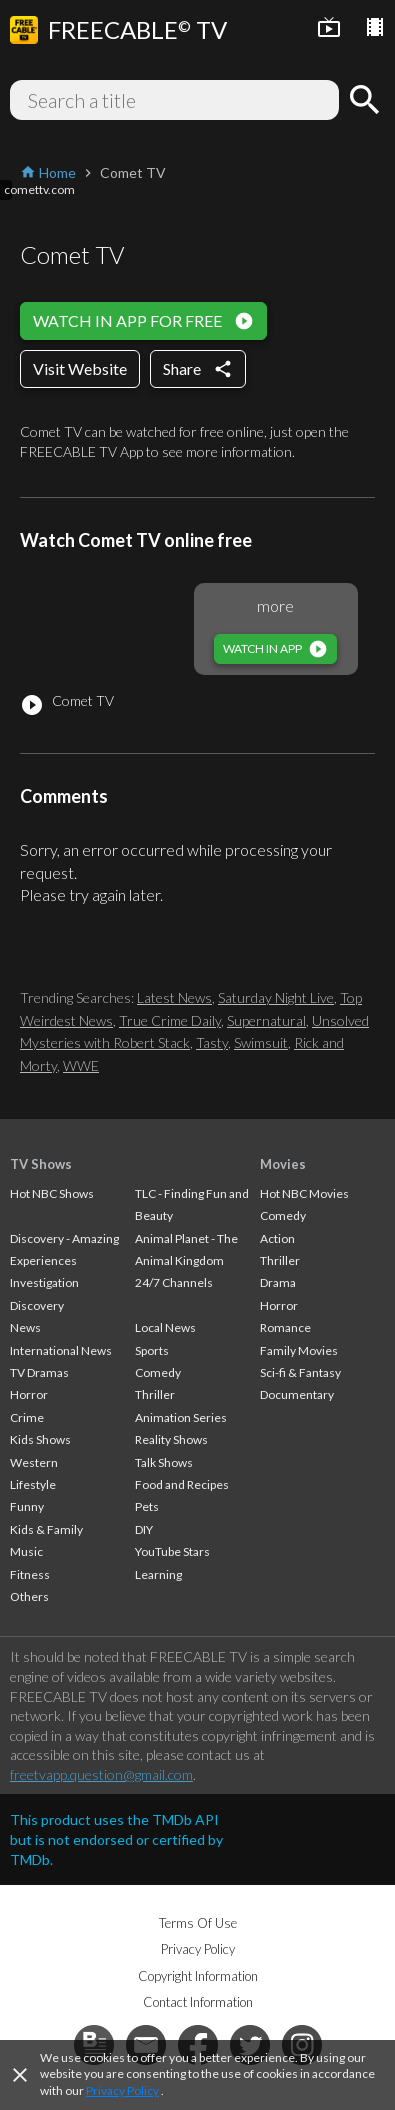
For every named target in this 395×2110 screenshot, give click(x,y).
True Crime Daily (170, 1020)
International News (61, 1350)
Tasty (212, 1042)
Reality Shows (171, 1439)
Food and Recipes (182, 1484)
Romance (285, 1327)
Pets (147, 1506)
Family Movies (299, 1350)
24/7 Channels (174, 1282)
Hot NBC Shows (52, 1193)
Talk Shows (164, 1462)
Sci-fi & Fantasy (300, 1372)
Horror (29, 1394)
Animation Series (181, 1417)
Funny (27, 1506)
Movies (283, 1164)
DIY (144, 1529)
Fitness (30, 1574)
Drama (278, 1282)
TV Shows (41, 1164)
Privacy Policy (122, 2090)
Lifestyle (33, 1484)
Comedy (158, 1372)
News (25, 1327)
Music (26, 1551)
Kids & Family (46, 1529)
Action (277, 1238)
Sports (152, 1350)
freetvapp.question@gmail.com (101, 1774)
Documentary (297, 1394)
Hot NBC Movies (304, 1193)
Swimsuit (261, 1042)
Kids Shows (40, 1439)
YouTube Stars (172, 1551)
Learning (158, 1574)
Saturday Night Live (276, 997)
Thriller (155, 1394)
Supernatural (266, 1020)
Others (29, 1596)
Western (34, 1462)
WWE (81, 1065)
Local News (165, 1327)
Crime (27, 1417)
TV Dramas (39, 1372)
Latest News (174, 997)
